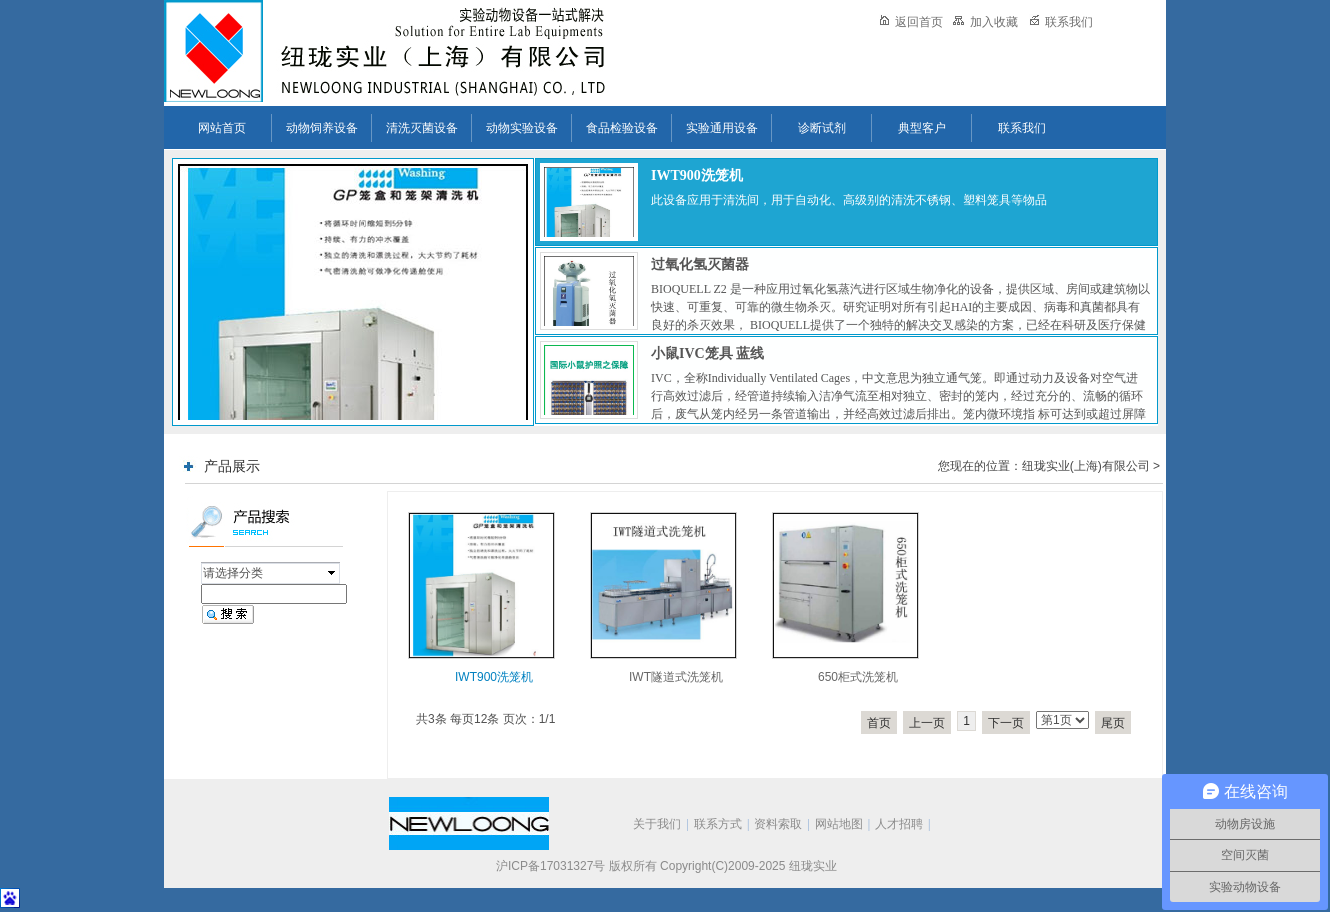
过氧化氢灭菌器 (700, 264)
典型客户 (922, 128)
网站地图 (839, 824)
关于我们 (657, 824)
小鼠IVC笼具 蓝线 (707, 353)
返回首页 (911, 22)
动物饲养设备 (322, 128)
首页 (879, 723)
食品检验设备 (622, 128)
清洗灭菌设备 (422, 128)
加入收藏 (985, 22)
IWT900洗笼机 (697, 175)
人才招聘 (899, 824)
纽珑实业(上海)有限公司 (1086, 466)
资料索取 (778, 824)
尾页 (1113, 723)
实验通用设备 (722, 128)
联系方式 (718, 824)
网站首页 (222, 128)
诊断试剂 (822, 128)
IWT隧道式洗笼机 (676, 677)
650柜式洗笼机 (858, 677)
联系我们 (1061, 22)
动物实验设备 (522, 128)
